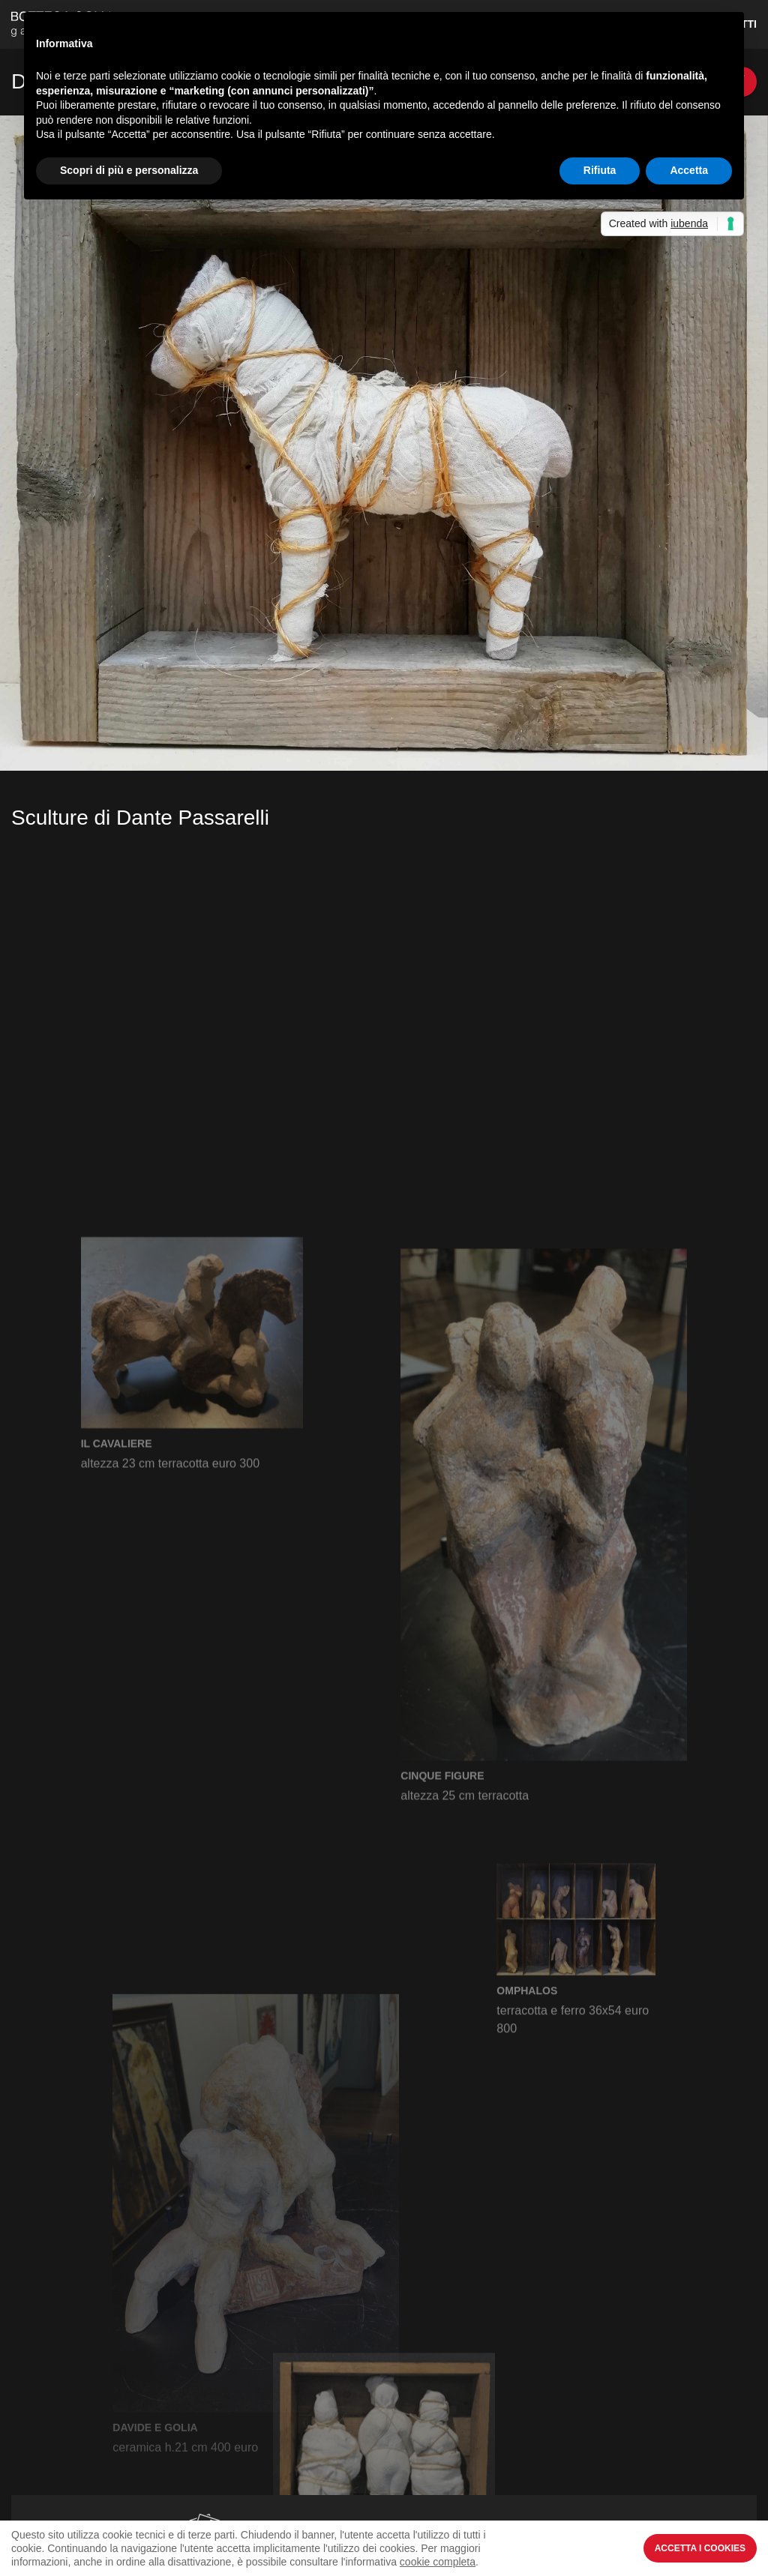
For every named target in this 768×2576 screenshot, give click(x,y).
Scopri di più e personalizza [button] (129, 170)
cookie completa (438, 2562)
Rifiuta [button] (600, 170)
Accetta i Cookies (700, 2548)
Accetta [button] (689, 170)
